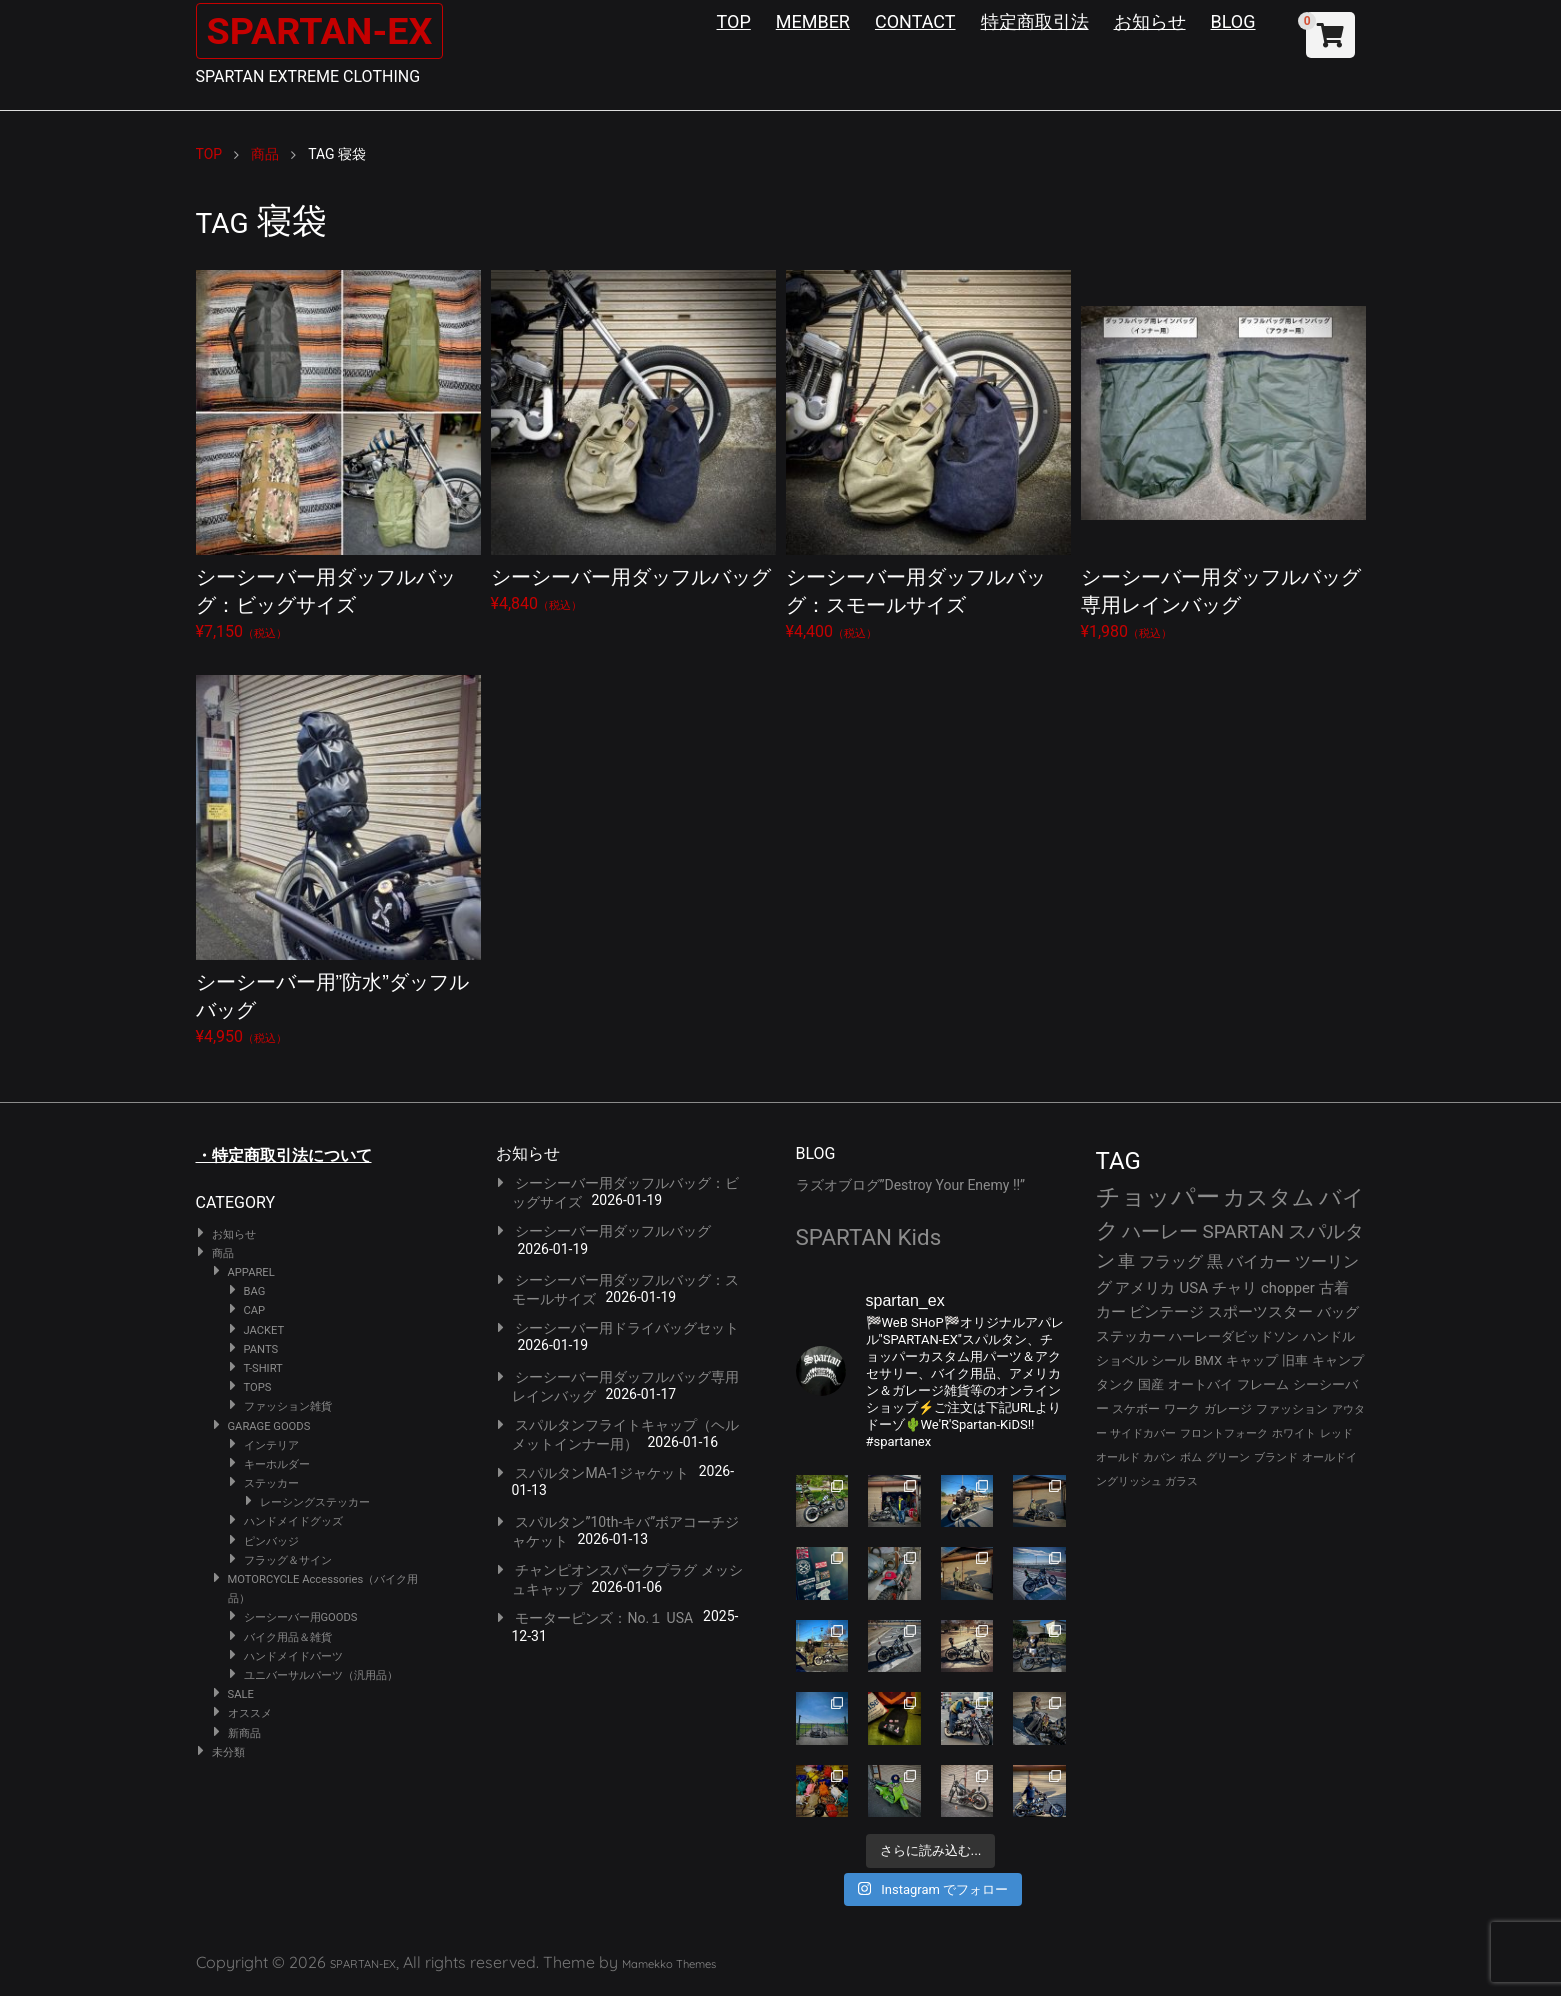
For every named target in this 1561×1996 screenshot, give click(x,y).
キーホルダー (277, 1464)
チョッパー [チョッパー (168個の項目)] (1158, 1197)
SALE (241, 1694)
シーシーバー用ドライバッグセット (627, 1328)
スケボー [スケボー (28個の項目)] (1136, 1409)
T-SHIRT (263, 1368)
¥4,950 (338, 860)
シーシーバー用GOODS (301, 1617)
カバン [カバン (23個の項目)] (1159, 1457)
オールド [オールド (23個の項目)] (1118, 1457)
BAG (255, 1291)
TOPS (258, 1387)
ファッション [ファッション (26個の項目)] (1292, 1409)
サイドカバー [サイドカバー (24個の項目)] (1143, 1433)
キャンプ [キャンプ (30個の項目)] (1338, 1360)
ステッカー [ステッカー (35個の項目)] (1131, 1336)
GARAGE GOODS (269, 1426)
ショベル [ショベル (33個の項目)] (1122, 1360)
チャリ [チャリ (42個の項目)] (1234, 1288)
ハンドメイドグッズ (293, 1521)
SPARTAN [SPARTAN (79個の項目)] (1243, 1231)
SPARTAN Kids (869, 1237)
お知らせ (1150, 21)
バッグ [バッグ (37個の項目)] (1338, 1312)
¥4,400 (928, 455)
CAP (255, 1310)
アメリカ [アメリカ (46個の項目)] (1145, 1288)
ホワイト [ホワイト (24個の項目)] (1294, 1433)
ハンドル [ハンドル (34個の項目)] (1329, 1336)
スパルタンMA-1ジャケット (601, 1473)
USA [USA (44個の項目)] (1193, 1288)
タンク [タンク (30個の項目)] (1115, 1384)
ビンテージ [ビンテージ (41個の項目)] (1166, 1312)
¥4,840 (633, 441)
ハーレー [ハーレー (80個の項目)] (1160, 1231)
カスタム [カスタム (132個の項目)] (1269, 1197)
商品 (223, 1253)
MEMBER (813, 21)
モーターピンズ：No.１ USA (604, 1618)
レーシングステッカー (315, 1502)
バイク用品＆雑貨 (288, 1637)
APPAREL (251, 1272)
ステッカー (271, 1483)
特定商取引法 (1035, 21)
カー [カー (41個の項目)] (1111, 1312)
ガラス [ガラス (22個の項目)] (1181, 1481)
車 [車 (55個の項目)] (1126, 1261)
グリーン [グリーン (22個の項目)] (1228, 1457)
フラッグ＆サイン (288, 1560)
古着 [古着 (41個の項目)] (1334, 1288)
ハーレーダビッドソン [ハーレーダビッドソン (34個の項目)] (1234, 1336)
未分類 (228, 1752)
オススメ (250, 1713)
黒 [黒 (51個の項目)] (1215, 1261)
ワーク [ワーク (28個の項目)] (1182, 1409)
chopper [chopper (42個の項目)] (1288, 1288)
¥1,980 (1223, 455)
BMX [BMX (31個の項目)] (1208, 1360)
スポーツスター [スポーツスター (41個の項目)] (1260, 1312)
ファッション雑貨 (288, 1406)
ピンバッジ (271, 1541)
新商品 (244, 1733)
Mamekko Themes (669, 1964)
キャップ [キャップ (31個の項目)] (1252, 1360)
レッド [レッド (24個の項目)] (1336, 1433)
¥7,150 (338, 455)
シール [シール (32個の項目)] (1170, 1360)
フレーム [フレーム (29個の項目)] (1263, 1384)
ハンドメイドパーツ (293, 1656)
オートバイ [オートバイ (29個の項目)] (1200, 1384)
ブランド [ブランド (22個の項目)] (1276, 1457)
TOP (734, 21)
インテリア (271, 1445)
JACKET (264, 1330)
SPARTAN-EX (327, 30)
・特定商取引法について (284, 1155)
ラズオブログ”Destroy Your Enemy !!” (911, 1185)
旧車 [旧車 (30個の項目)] (1295, 1360)
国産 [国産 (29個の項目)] (1151, 1384)
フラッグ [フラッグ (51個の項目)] (1171, 1261)
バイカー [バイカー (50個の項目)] (1259, 1261)
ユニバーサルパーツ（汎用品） (321, 1675)
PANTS (261, 1349)
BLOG (1233, 21)
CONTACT (915, 21)
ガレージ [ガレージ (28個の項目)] (1228, 1409)
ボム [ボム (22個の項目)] (1191, 1457)
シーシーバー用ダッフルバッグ (613, 1231)
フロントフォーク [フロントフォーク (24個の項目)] (1224, 1433)
